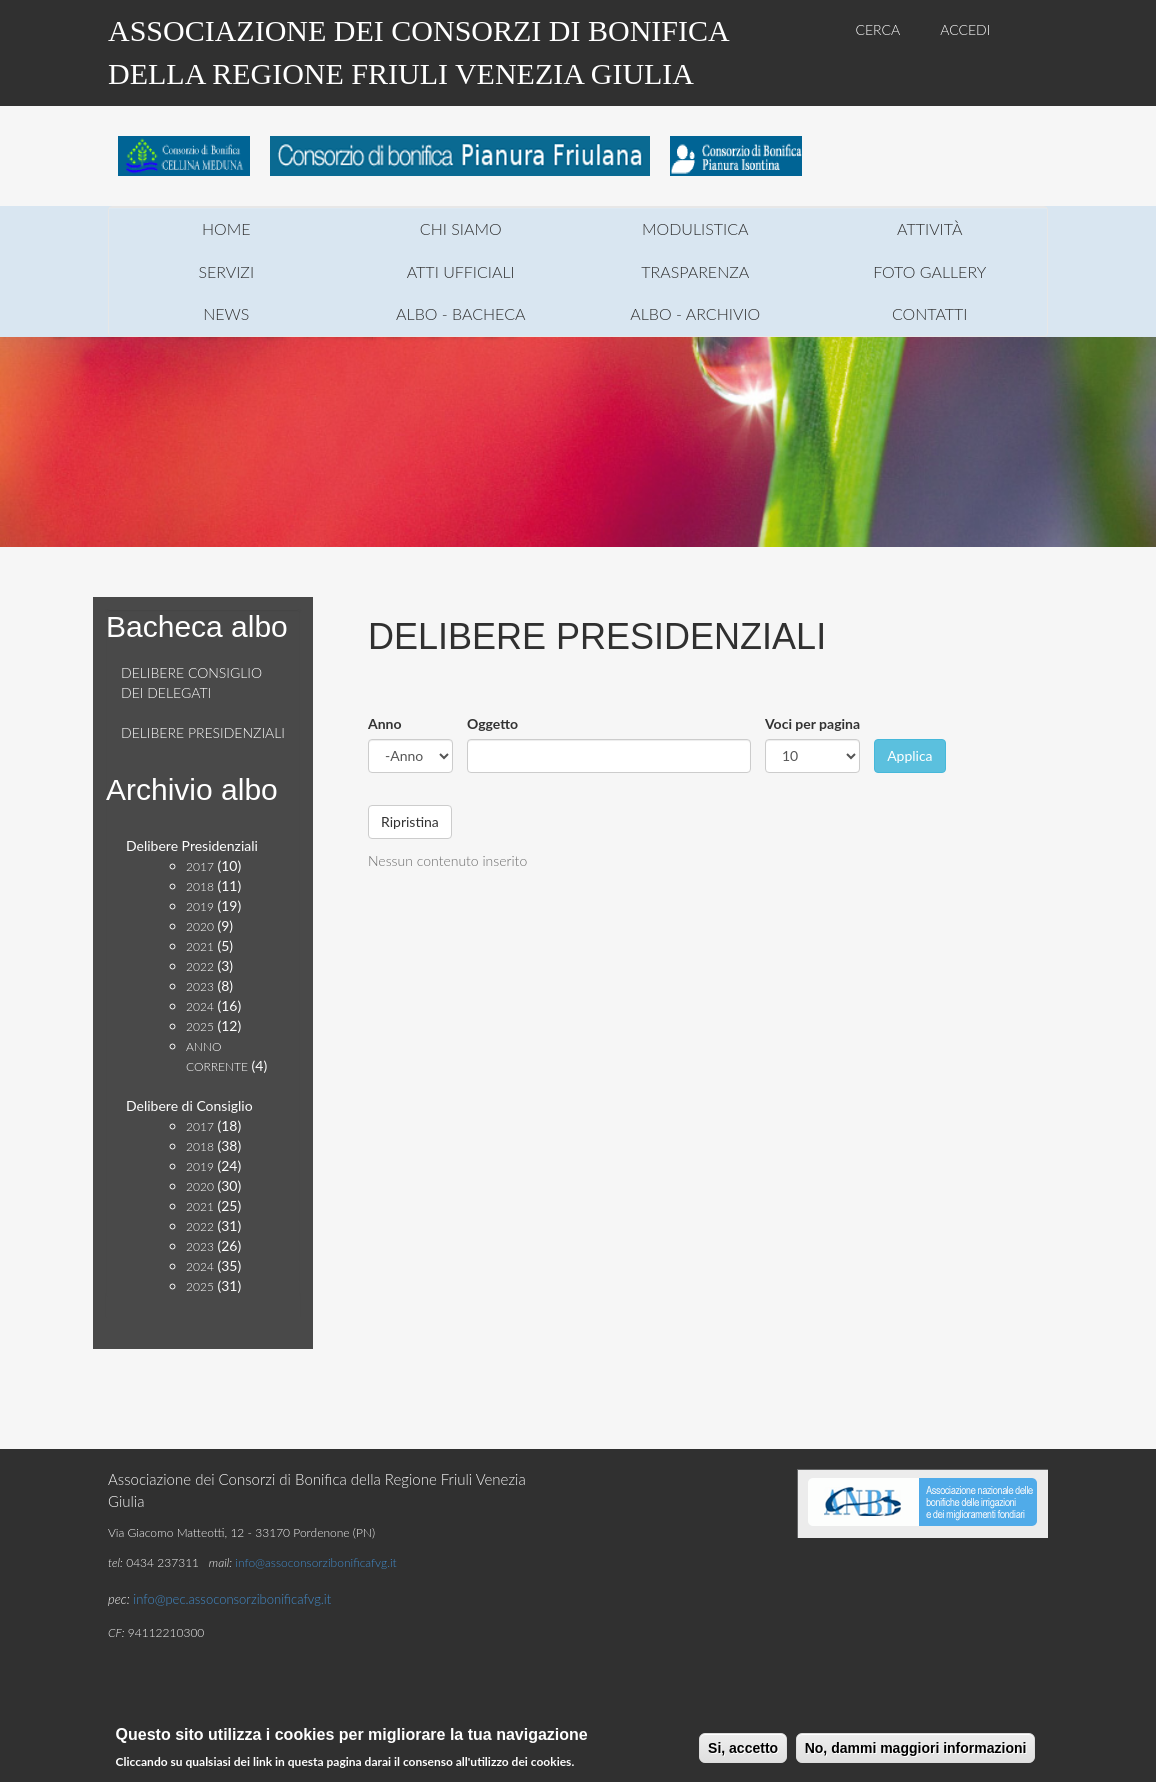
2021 (200, 946)
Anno (385, 723)
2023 (200, 986)
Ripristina (410, 821)
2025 (200, 1026)
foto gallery (929, 271)
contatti (930, 313)
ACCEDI (965, 29)
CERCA (878, 29)
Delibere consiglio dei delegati (191, 682)
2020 (200, 926)
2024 (200, 1006)
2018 (200, 886)
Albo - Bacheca (460, 313)
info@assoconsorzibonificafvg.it (315, 1562)
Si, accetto (743, 1750)
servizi (226, 271)
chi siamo (461, 228)
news (226, 313)
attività (929, 228)
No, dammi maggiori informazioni (916, 1750)
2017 (200, 866)
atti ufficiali (461, 271)
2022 (200, 966)
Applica (909, 755)
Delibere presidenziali (203, 732)
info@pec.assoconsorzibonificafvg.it (232, 1599)
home (226, 228)
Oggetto (492, 723)
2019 (200, 906)
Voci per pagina (812, 723)
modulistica (695, 228)
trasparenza (695, 271)
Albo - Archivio (695, 313)
